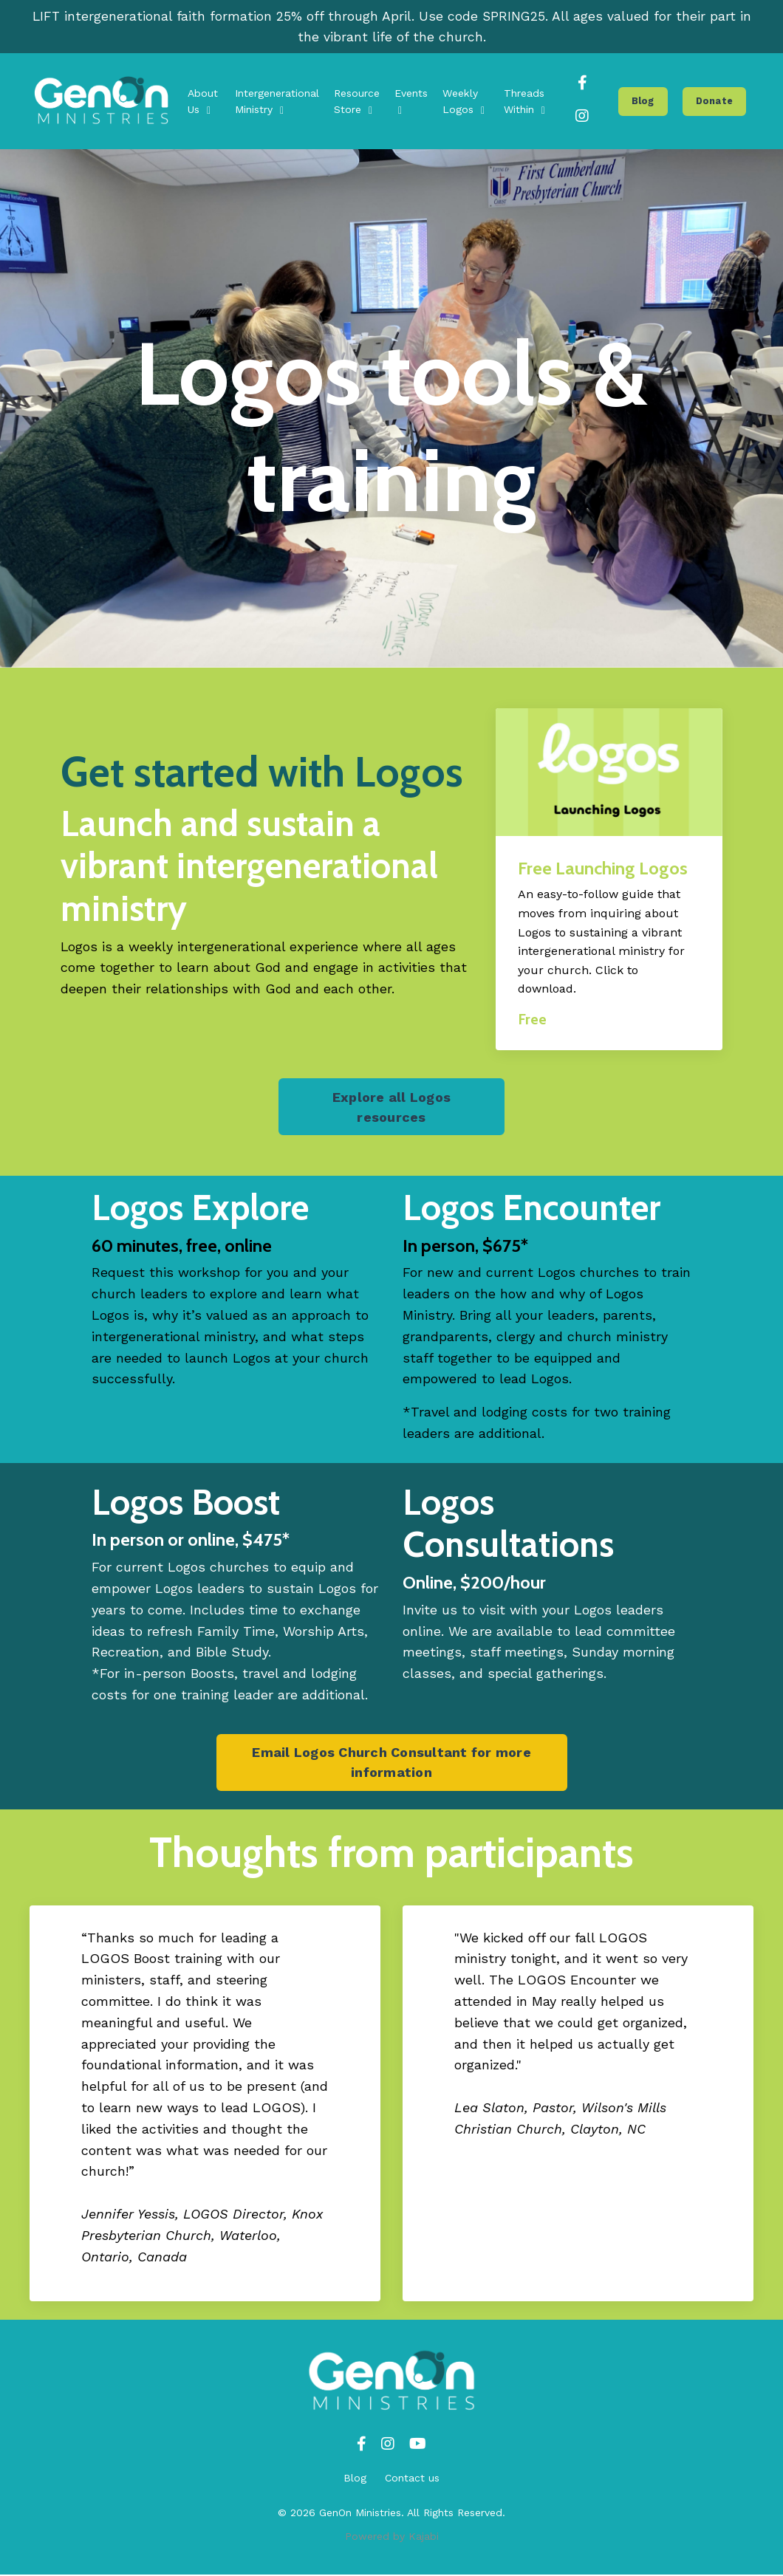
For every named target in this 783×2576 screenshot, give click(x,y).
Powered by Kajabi (392, 2538)
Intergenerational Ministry (277, 102)
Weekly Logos (463, 102)
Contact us (412, 2478)
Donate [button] (715, 101)
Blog (354, 2478)
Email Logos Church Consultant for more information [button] (391, 1763)
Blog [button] (643, 101)
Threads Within (524, 102)
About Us (203, 102)
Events (411, 102)
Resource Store (357, 102)
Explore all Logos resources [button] (391, 1108)
